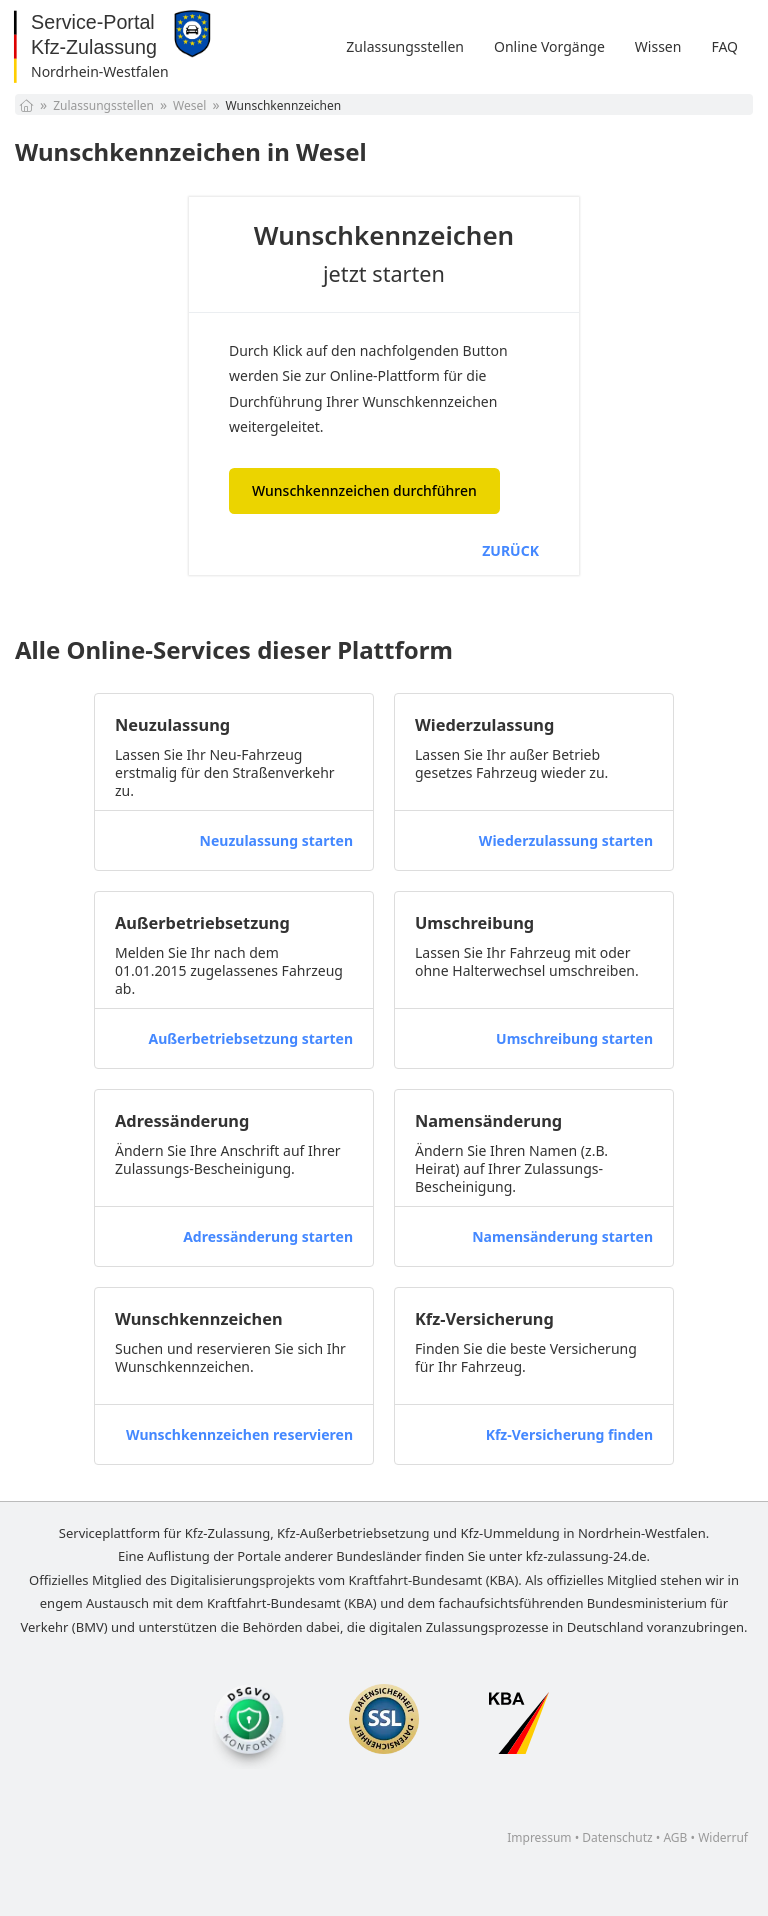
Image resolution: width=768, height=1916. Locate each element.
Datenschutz (617, 1837)
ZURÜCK (510, 550)
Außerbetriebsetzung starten (250, 1038)
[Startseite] (26, 105)
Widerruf (723, 1837)
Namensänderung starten (562, 1236)
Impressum (539, 1837)
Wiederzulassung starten (566, 840)
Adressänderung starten (268, 1236)
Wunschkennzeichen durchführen (364, 490)
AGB (675, 1837)
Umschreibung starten (574, 1038)
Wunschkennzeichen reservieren (239, 1434)
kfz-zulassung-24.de (586, 1556)
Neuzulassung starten (276, 840)
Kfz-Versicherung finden (569, 1434)
